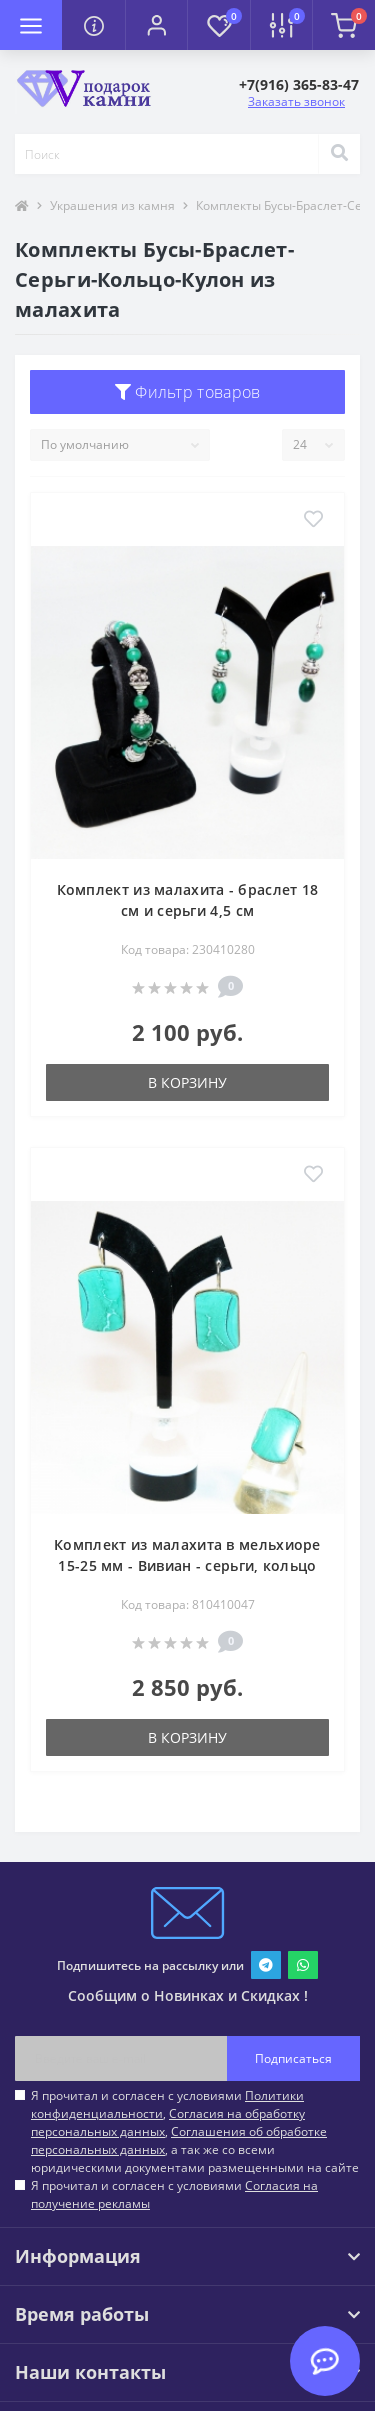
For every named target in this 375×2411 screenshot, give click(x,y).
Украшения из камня (112, 205)
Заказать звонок (296, 101)
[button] (156, 25)
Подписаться (293, 2058)
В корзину (187, 1082)
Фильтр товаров (188, 392)
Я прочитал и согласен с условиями (174, 2194)
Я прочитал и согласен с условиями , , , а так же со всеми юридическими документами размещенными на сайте (195, 2131)
